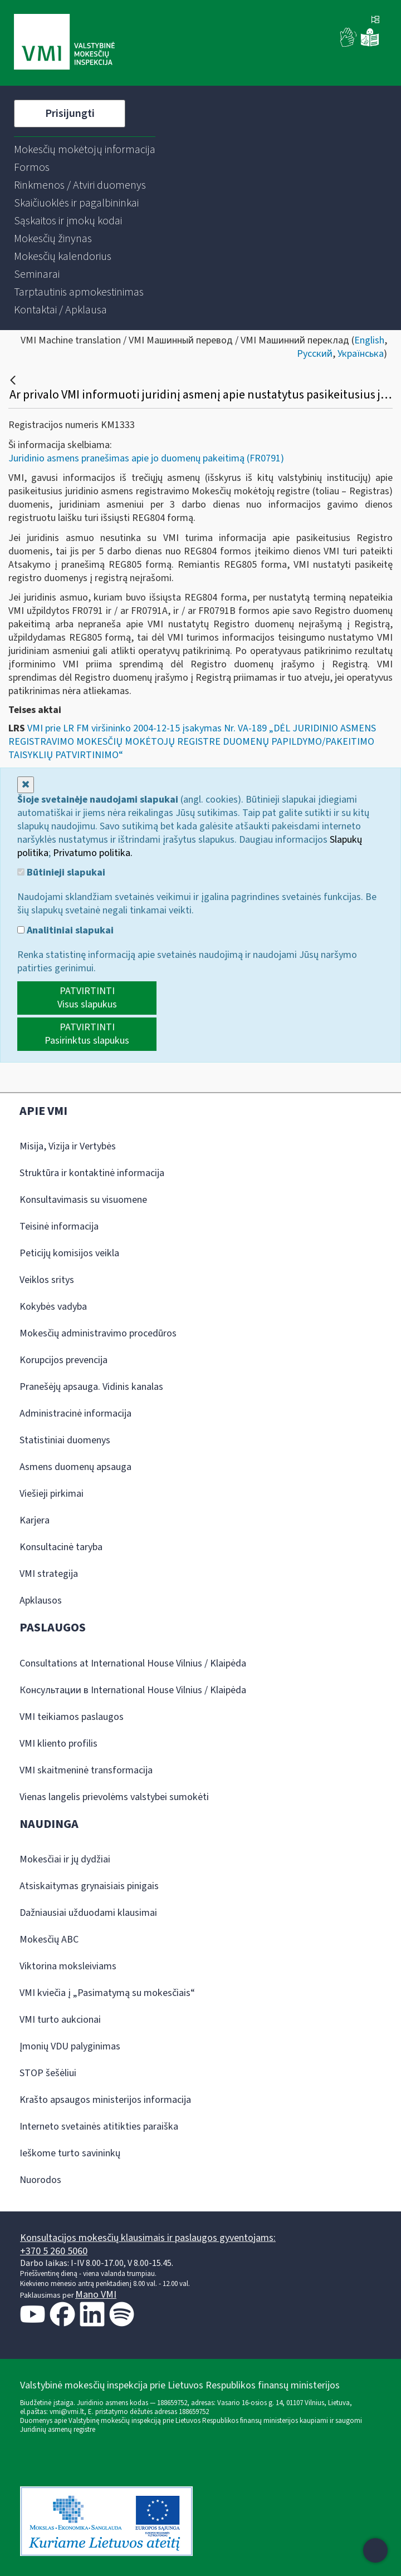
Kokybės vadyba (53, 1307)
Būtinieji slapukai (61, 872)
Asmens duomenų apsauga (75, 1467)
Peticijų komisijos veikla (69, 1253)
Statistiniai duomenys (64, 1440)
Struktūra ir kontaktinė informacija (91, 1173)
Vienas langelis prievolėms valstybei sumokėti (114, 1797)
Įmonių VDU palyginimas (69, 2046)
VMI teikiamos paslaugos (71, 1717)
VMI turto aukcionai (60, 2020)
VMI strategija (48, 1574)
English (369, 340)
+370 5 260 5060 (53, 2251)
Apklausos (40, 1600)
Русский (314, 354)
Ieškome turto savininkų (69, 2153)
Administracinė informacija (75, 1413)
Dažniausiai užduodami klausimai (88, 1913)
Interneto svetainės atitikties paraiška (98, 2126)
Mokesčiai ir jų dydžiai (64, 1859)
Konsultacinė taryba (60, 1547)
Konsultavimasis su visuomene (83, 1200)
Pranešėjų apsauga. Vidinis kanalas (91, 1387)
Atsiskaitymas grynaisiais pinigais (89, 1886)
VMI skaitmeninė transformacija (86, 1770)
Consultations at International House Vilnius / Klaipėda (132, 1663)
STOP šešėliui (47, 2073)
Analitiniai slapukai (65, 930)
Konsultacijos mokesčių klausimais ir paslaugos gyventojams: (148, 2238)
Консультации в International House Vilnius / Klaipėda (132, 1690)
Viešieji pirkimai (51, 1494)
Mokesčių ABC (49, 1939)
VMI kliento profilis (58, 1744)
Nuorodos (40, 2180)
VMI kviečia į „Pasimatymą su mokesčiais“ (107, 1993)
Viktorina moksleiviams (67, 1966)
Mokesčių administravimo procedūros (98, 1333)
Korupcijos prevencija (63, 1360)
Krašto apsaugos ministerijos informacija (105, 2100)
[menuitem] (84, 150)
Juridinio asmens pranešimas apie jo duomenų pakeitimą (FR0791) (146, 458)
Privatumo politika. (93, 853)
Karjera (34, 1520)
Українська (361, 354)
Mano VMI (95, 2295)
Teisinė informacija (59, 1226)
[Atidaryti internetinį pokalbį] (375, 2550)
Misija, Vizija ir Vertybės (67, 1146)
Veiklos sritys (46, 1280)
